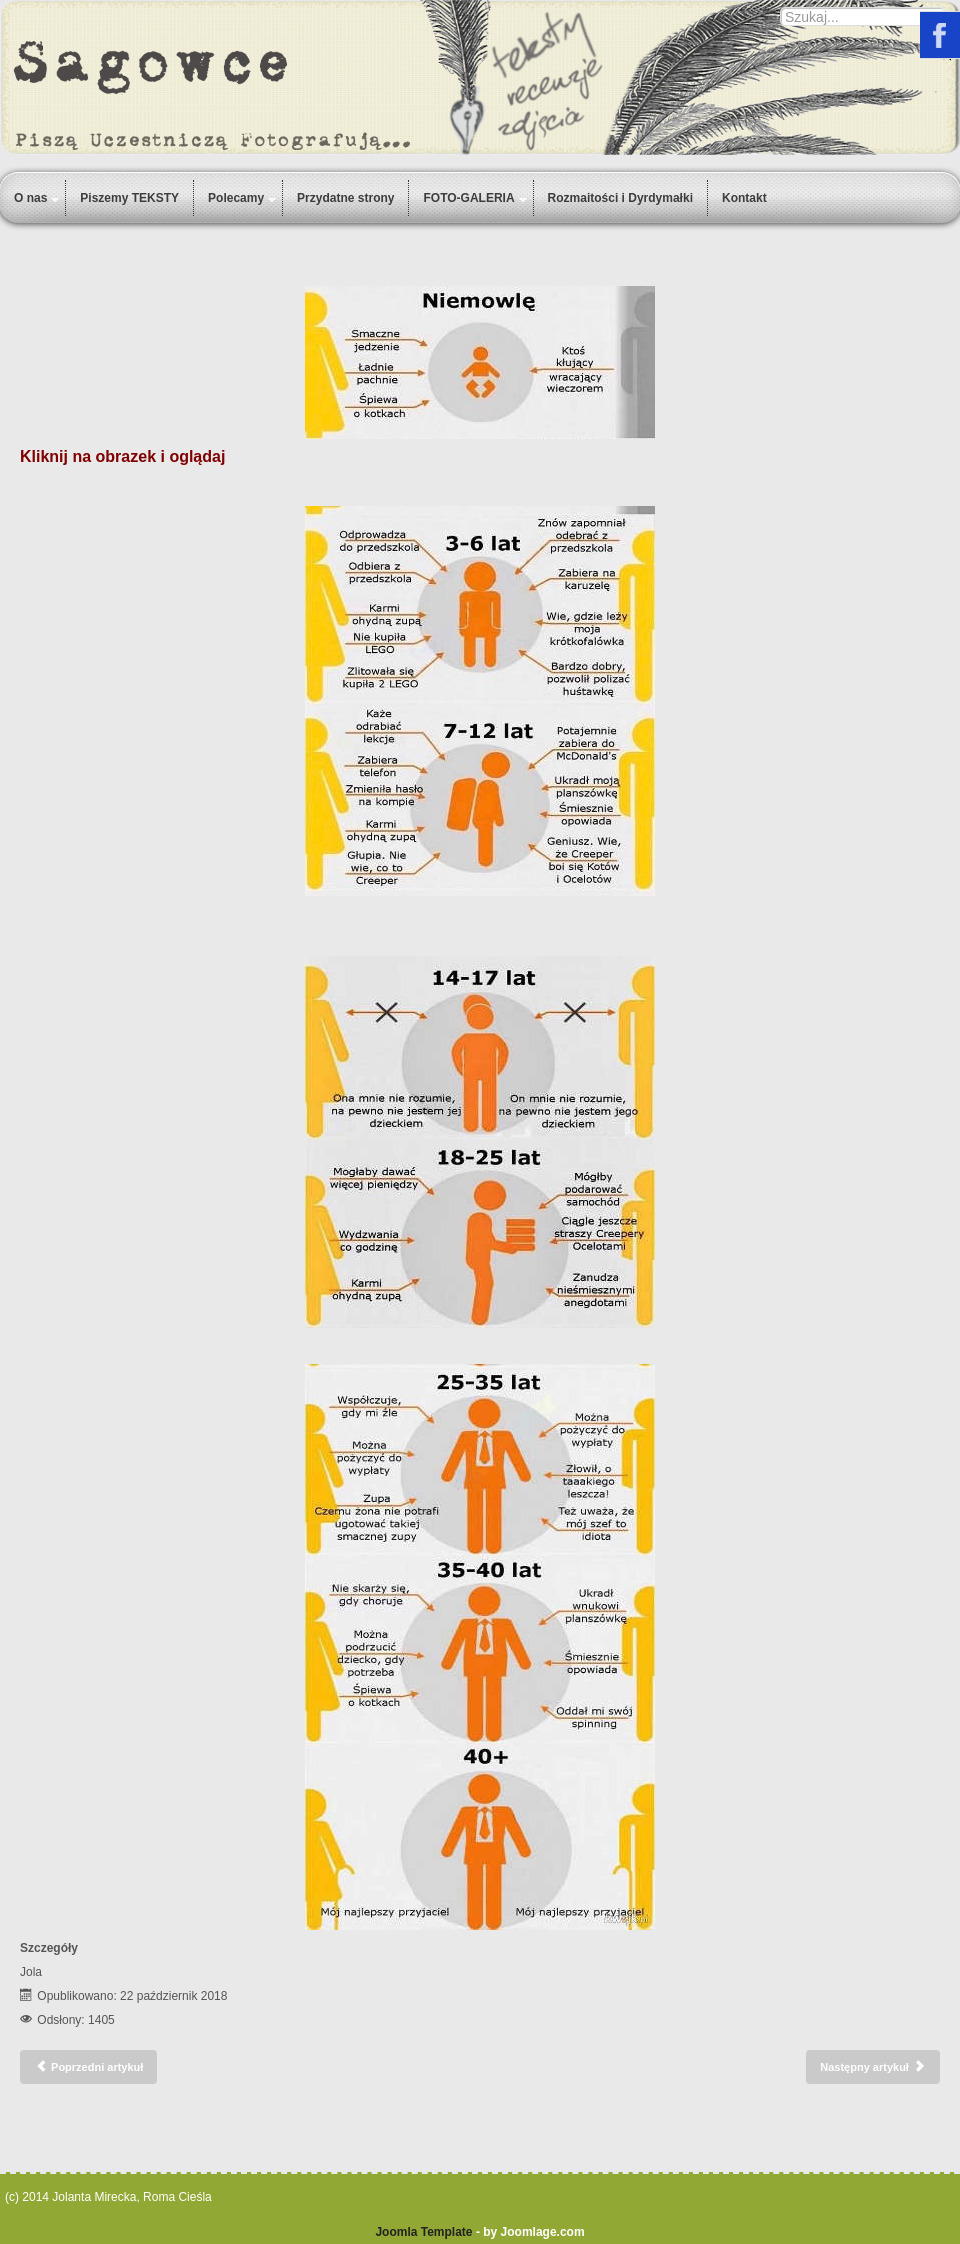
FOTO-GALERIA (468, 198)
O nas (30, 198)
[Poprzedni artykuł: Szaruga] (88, 2067)
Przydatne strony (345, 198)
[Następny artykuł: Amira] (873, 2067)
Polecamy (236, 198)
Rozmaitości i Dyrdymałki (620, 198)
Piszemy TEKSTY (129, 198)
